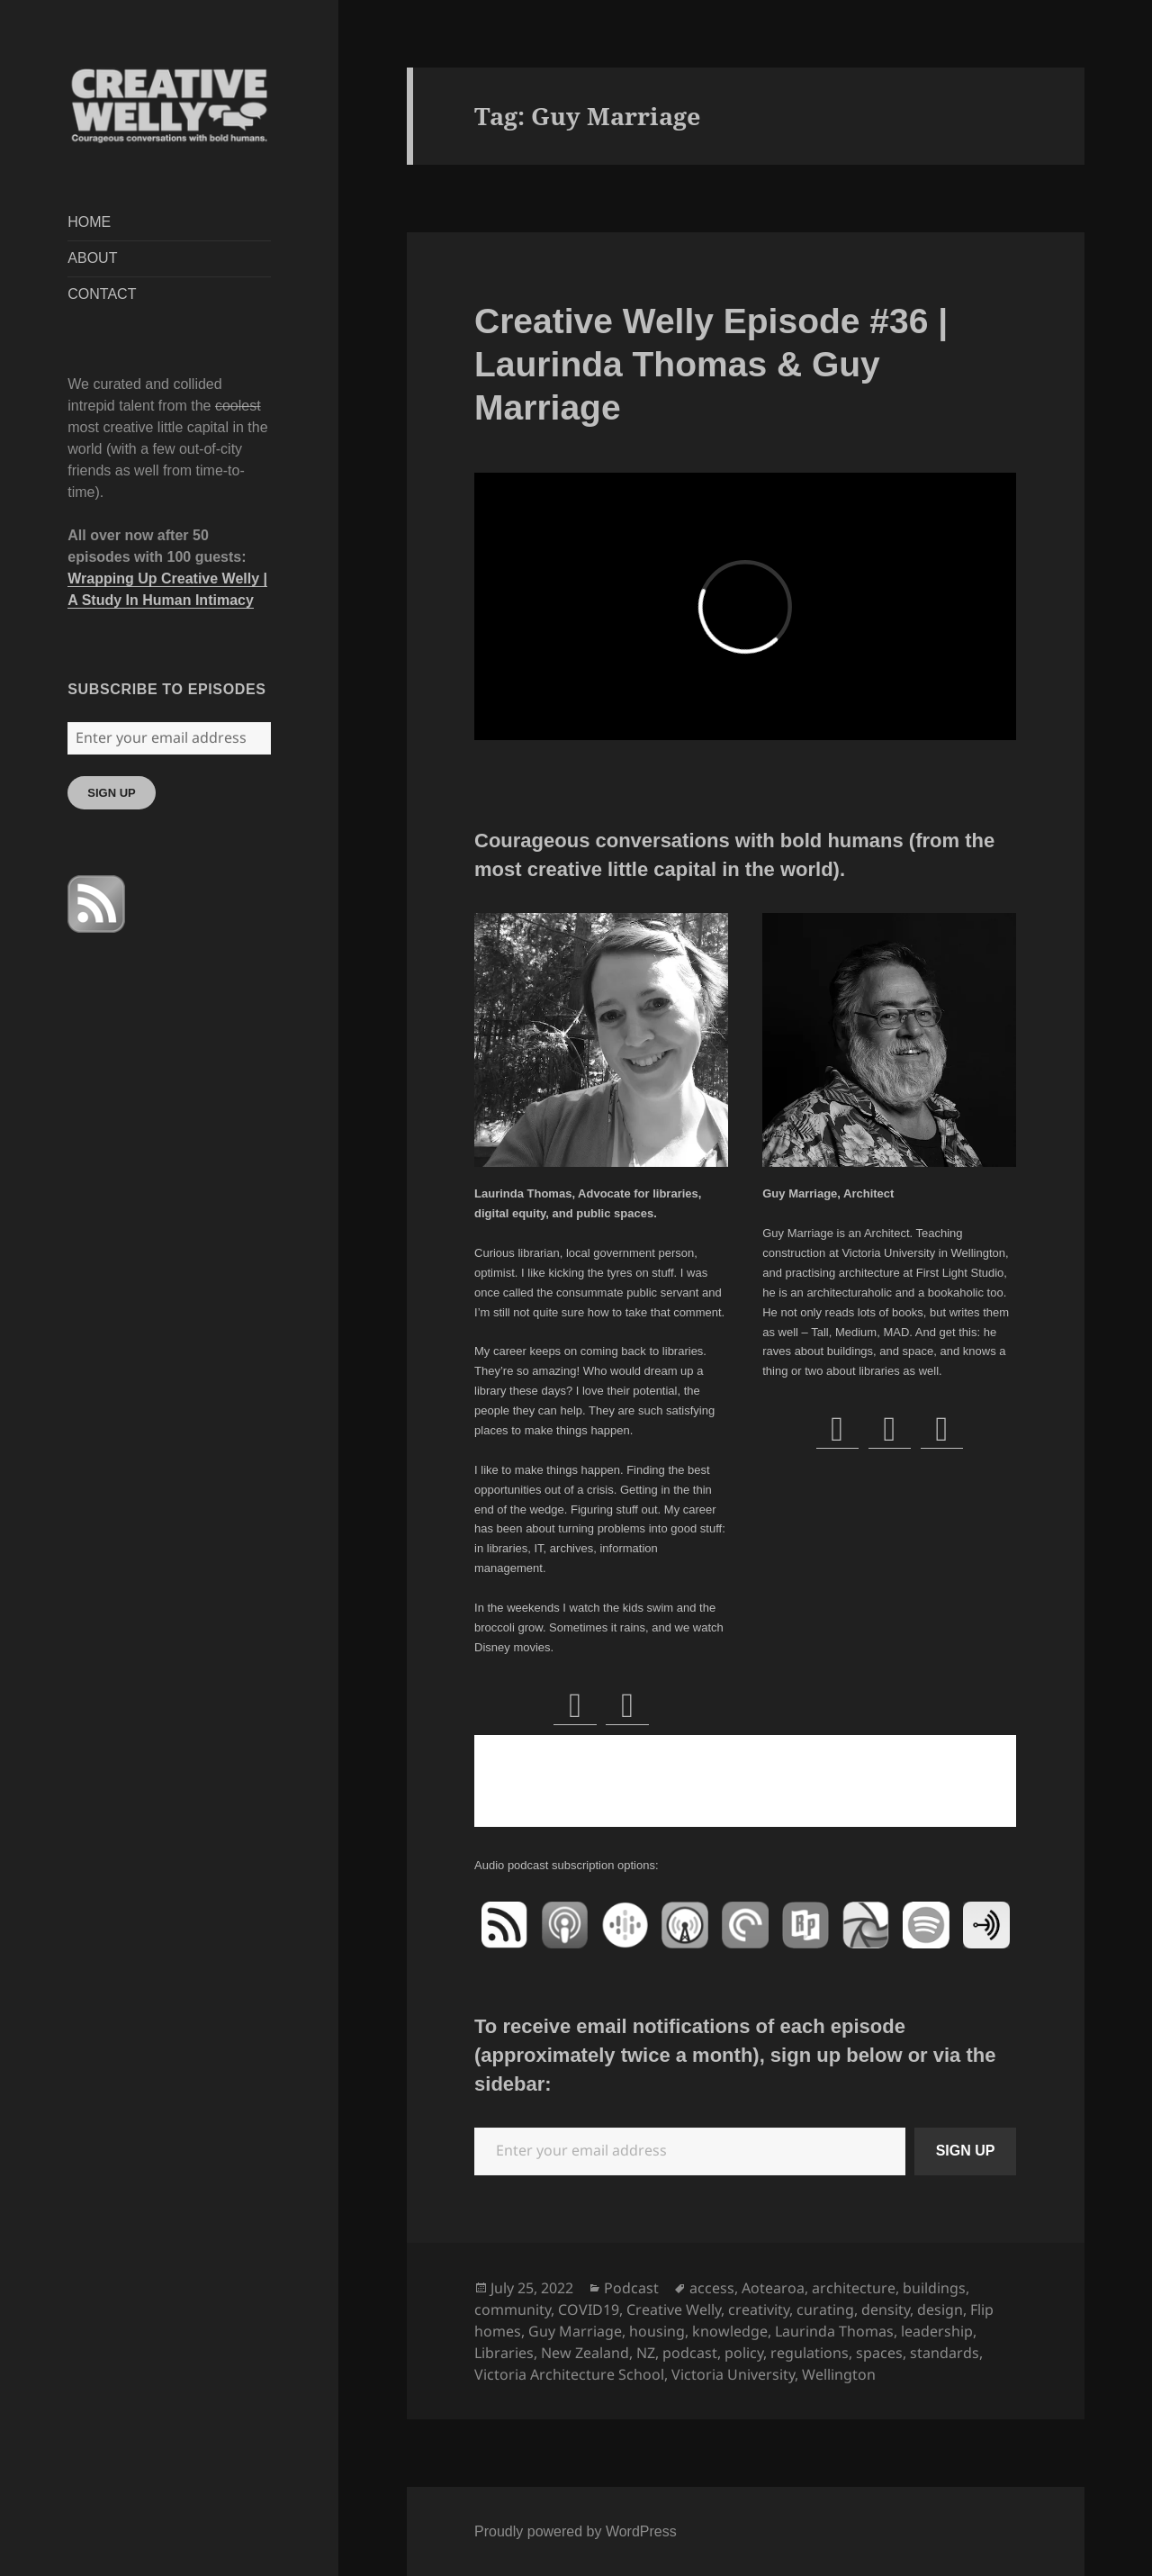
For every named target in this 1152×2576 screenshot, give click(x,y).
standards (944, 2353)
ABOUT (92, 258)
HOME (89, 222)
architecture (854, 2288)
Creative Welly (673, 2309)
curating (825, 2309)
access (711, 2288)
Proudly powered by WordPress (575, 2531)
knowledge (730, 2331)
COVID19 (588, 2309)
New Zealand (585, 2353)
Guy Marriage (575, 2331)
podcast (689, 2353)
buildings (934, 2288)
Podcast (631, 2288)
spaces (879, 2353)
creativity (758, 2309)
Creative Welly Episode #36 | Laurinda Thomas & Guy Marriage (711, 364)
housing (657, 2331)
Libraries (504, 2353)
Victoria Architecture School (569, 2374)
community (512, 2309)
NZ (645, 2353)
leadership (937, 2331)
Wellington (839, 2374)
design (940, 2309)
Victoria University (733, 2374)
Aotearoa (773, 2288)
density (885, 2309)
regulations (809, 2353)
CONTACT (102, 294)
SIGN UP (111, 793)
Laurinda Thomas (834, 2331)
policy (743, 2353)
